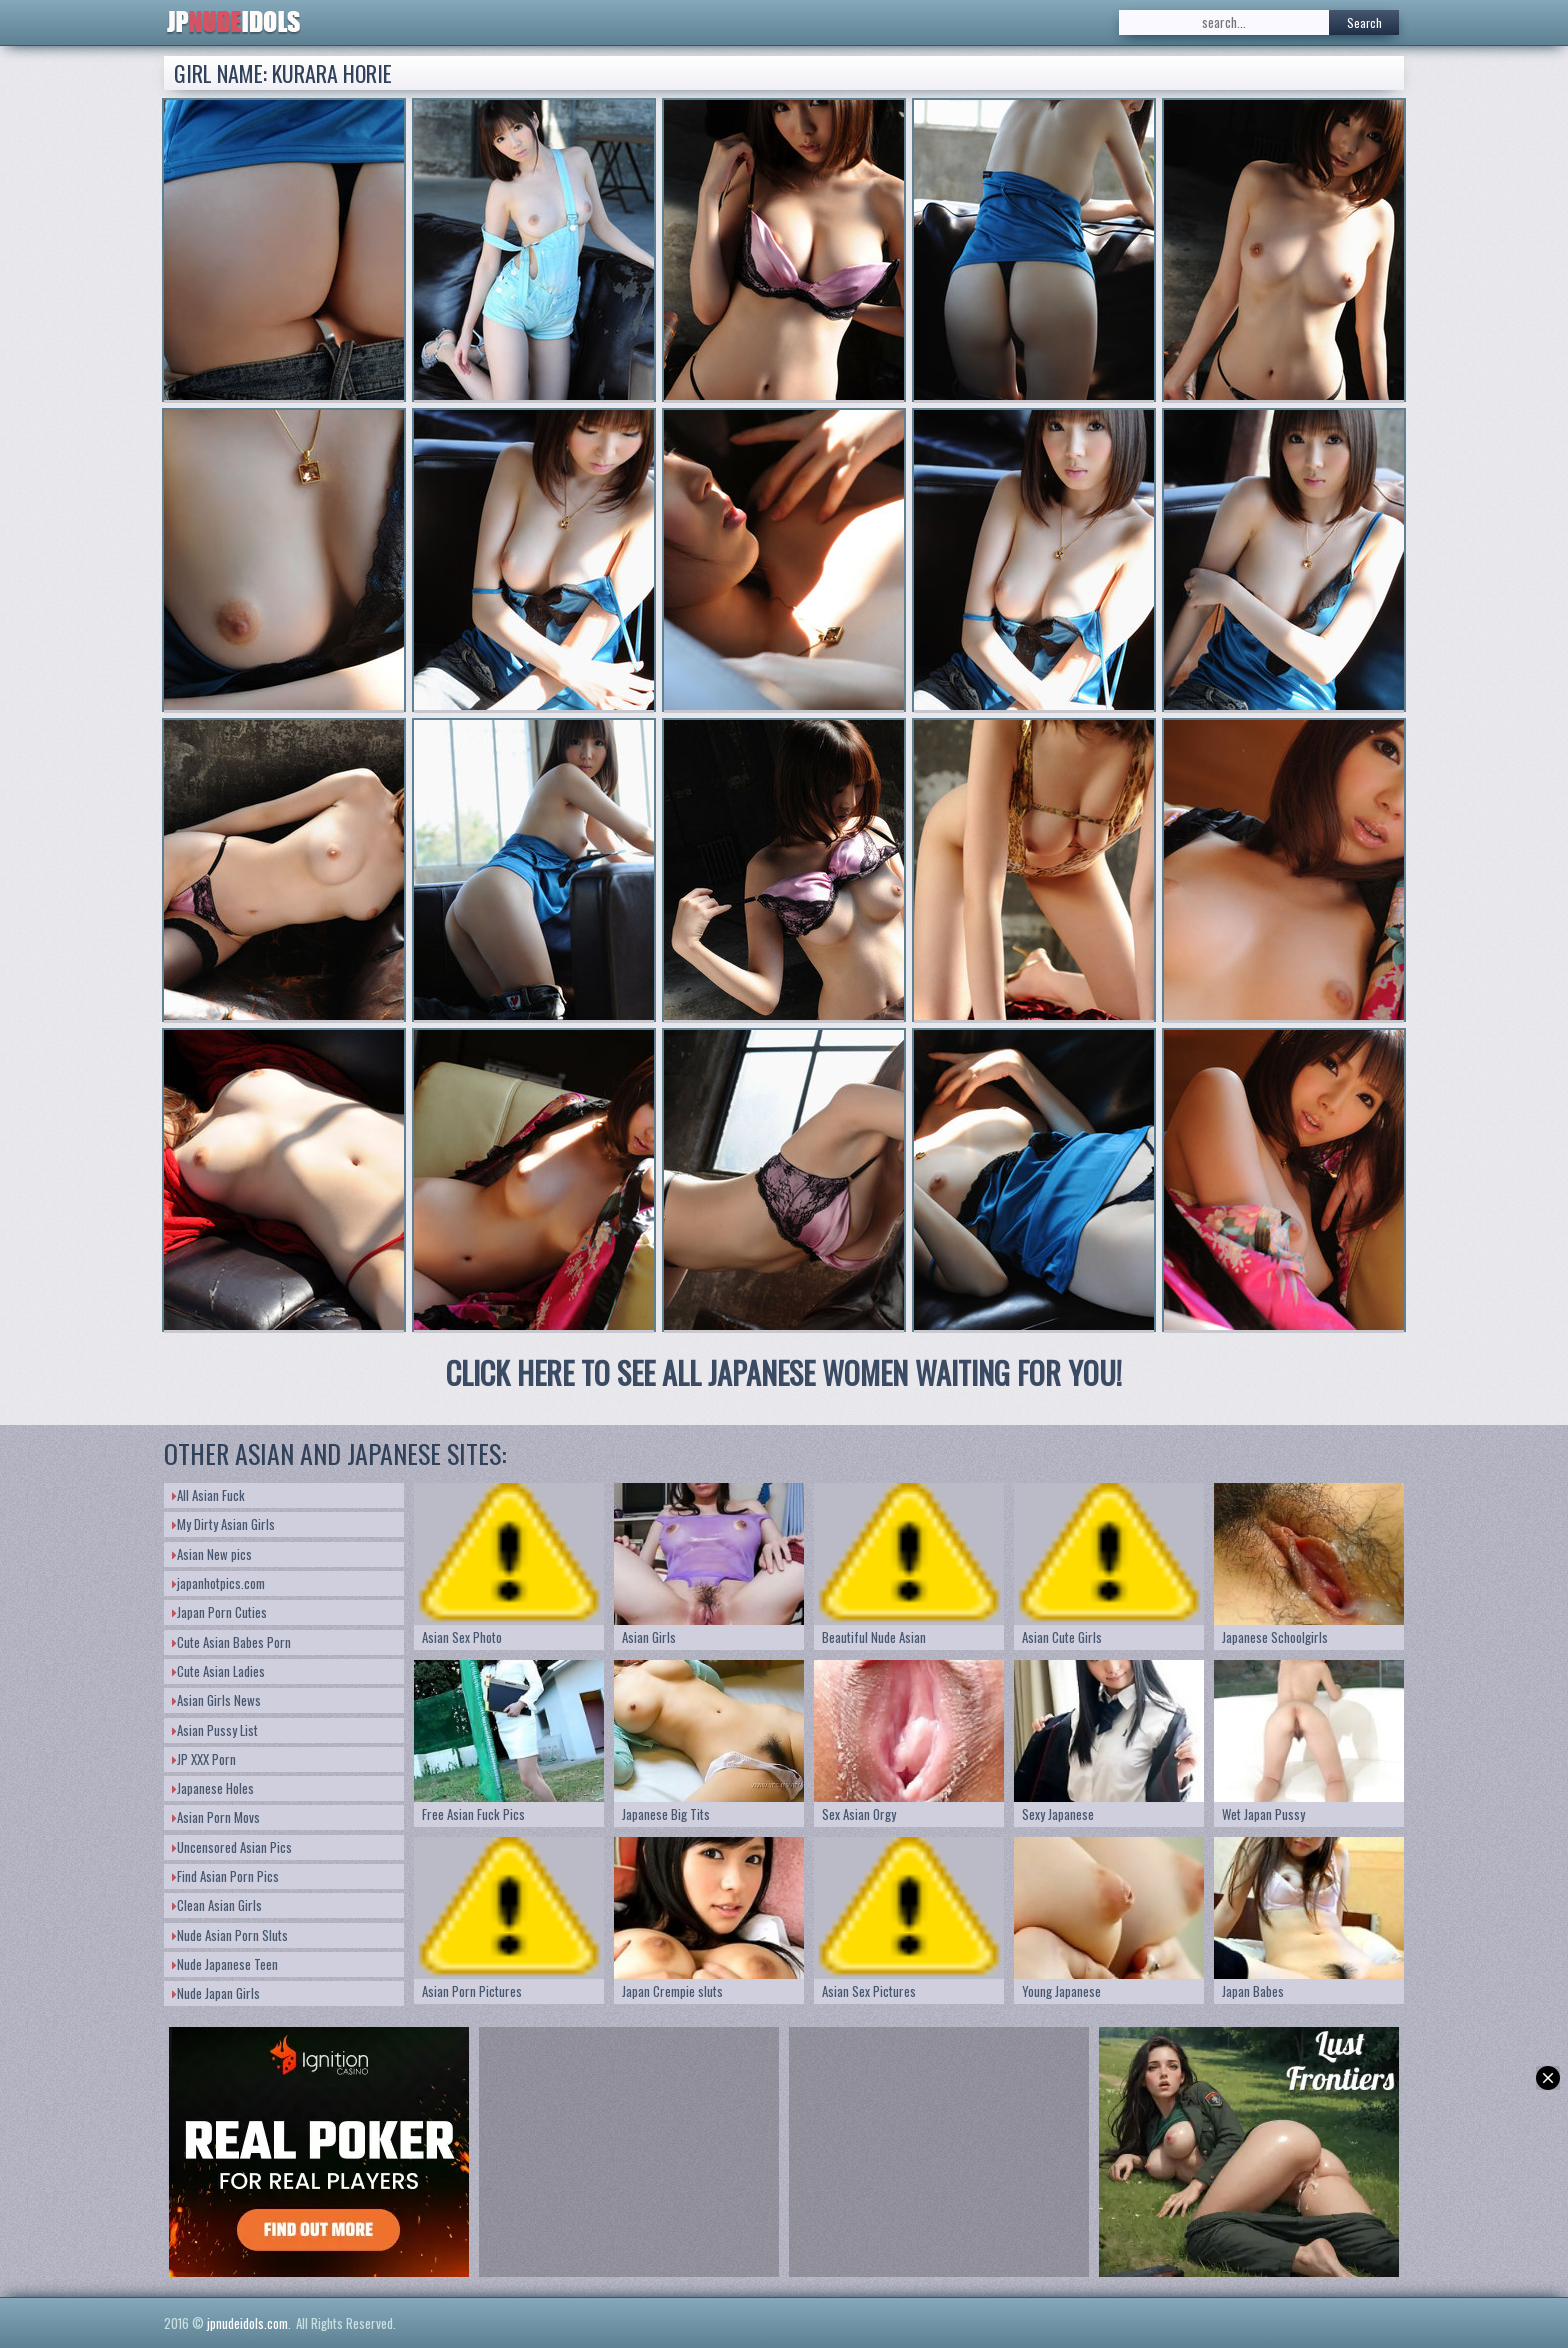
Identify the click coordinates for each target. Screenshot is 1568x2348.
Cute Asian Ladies (218, 1671)
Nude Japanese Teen (225, 1964)
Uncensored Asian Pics (232, 1847)
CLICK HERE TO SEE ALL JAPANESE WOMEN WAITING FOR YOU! (784, 1372)
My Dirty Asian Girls (223, 1524)
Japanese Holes (213, 1788)
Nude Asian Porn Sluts (230, 1935)
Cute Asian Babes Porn (231, 1642)
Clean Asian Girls (217, 1905)
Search (1364, 22)
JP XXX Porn (204, 1759)
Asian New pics (212, 1554)
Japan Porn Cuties (219, 1612)
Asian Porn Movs (216, 1817)
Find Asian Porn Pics (225, 1876)
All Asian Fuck (208, 1495)
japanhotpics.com (218, 1583)
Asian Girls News (216, 1700)
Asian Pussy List (215, 1730)
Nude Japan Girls (216, 1993)
